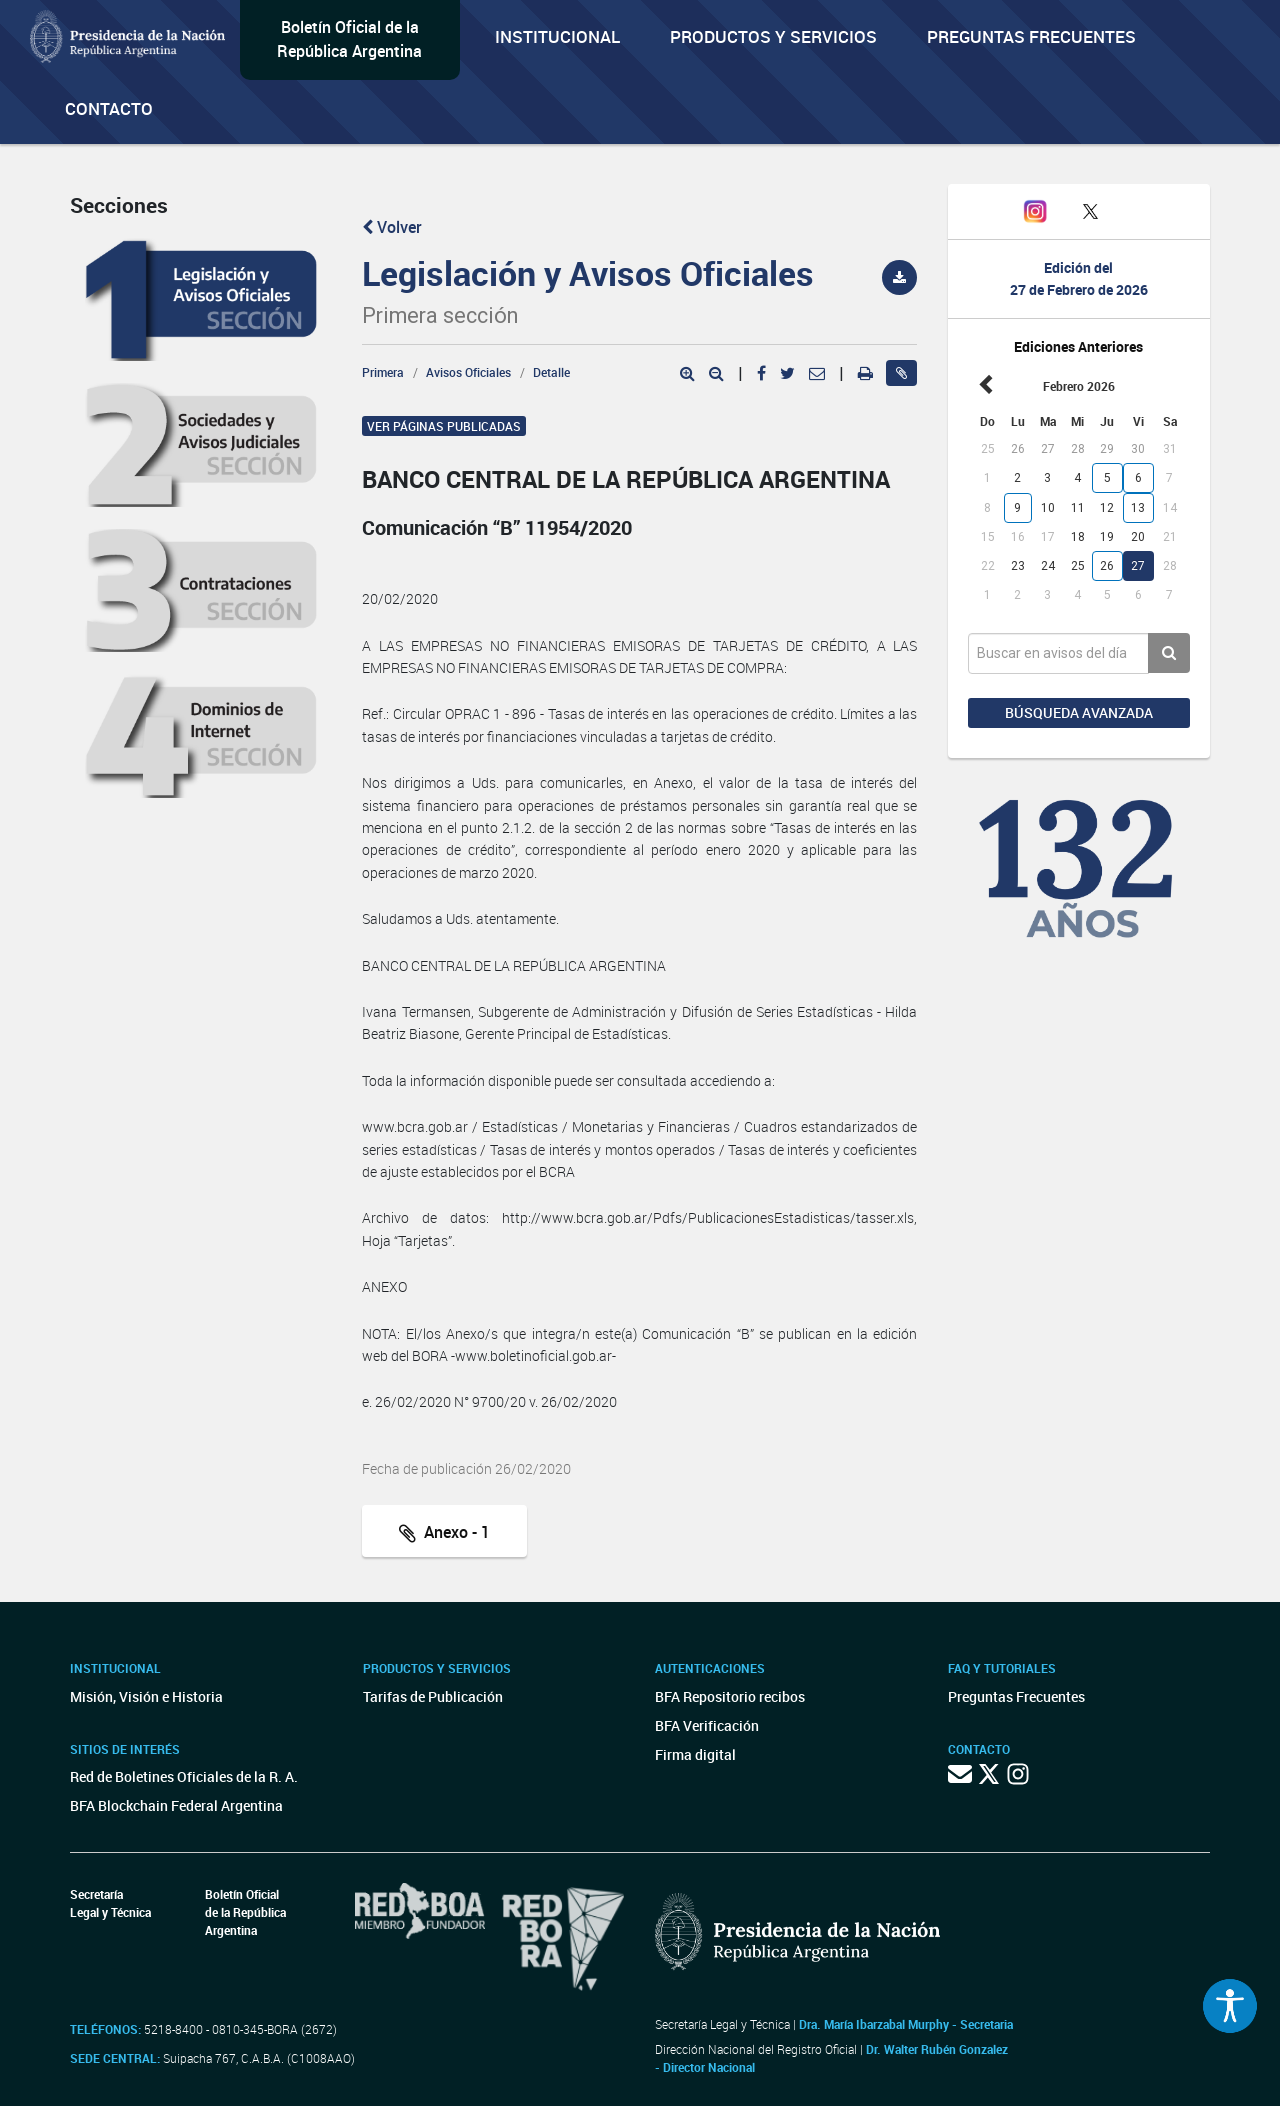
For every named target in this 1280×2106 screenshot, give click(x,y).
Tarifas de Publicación (433, 1696)
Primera (383, 372)
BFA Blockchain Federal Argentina (176, 1805)
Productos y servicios (773, 36)
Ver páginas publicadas (444, 426)
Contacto (109, 108)
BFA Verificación (707, 1725)
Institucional (557, 36)
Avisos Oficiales (468, 372)
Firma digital (695, 1754)
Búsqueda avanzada (1079, 712)
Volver (392, 227)
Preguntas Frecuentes (1031, 36)
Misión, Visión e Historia (146, 1696)
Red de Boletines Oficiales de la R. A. (184, 1776)
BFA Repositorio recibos (730, 1696)
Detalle (551, 372)
